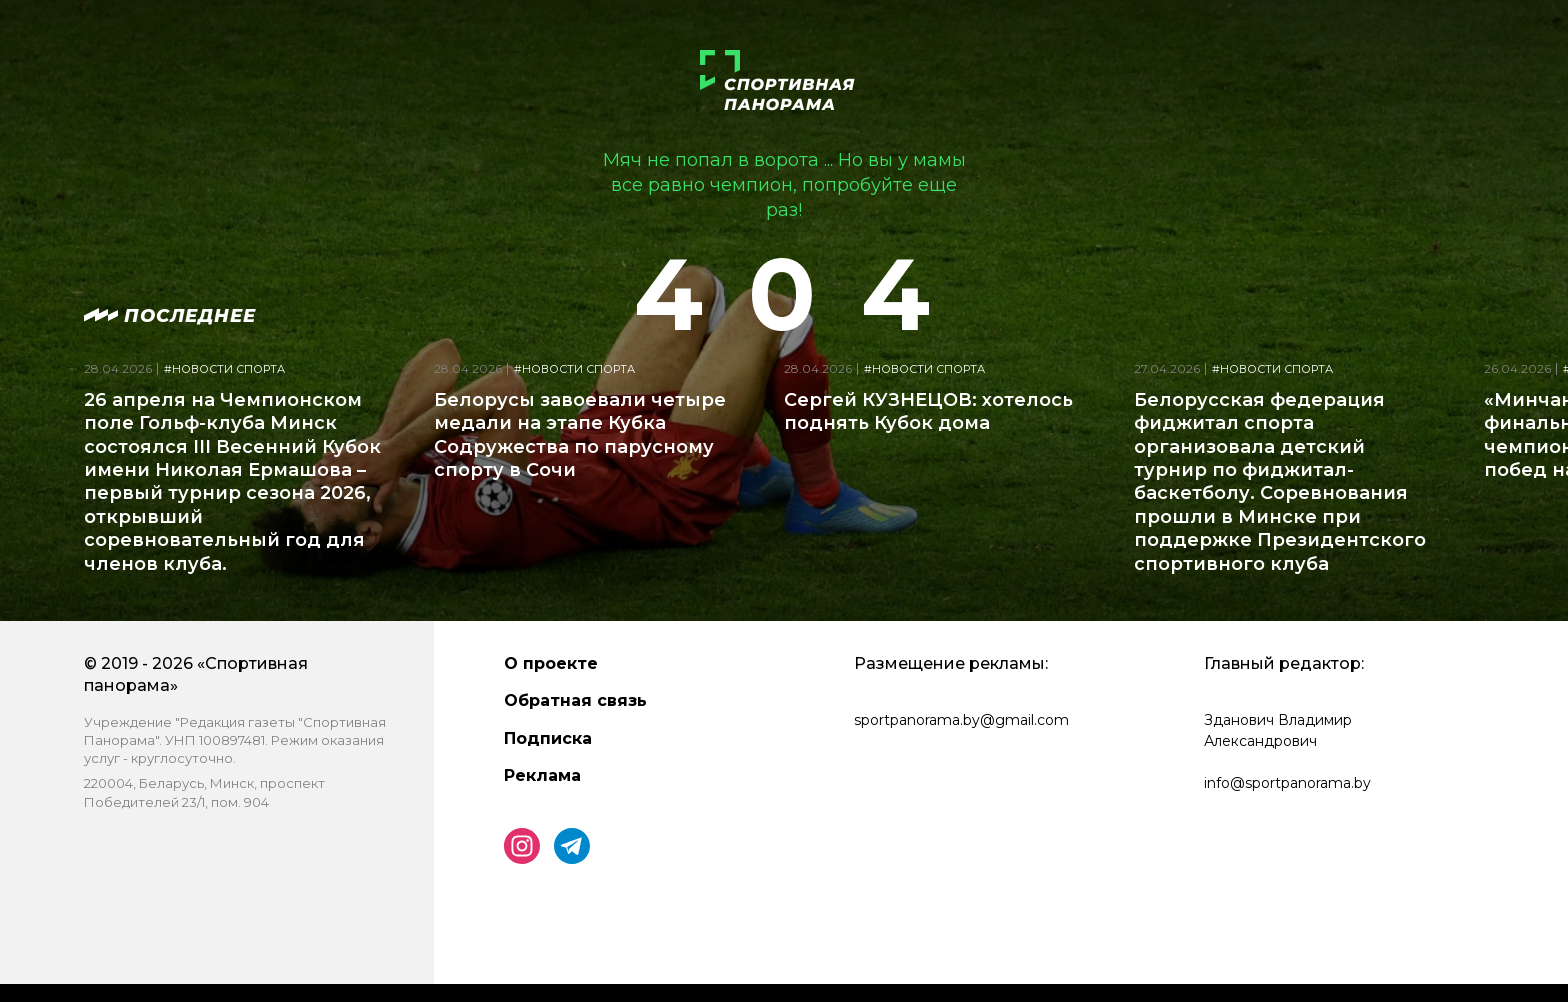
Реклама (542, 775)
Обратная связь (575, 700)
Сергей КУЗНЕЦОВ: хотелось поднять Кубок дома (928, 411)
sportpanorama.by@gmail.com (961, 720)
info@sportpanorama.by (1287, 783)
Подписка (548, 738)
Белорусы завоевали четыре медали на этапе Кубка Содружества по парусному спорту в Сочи (580, 435)
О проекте (551, 663)
